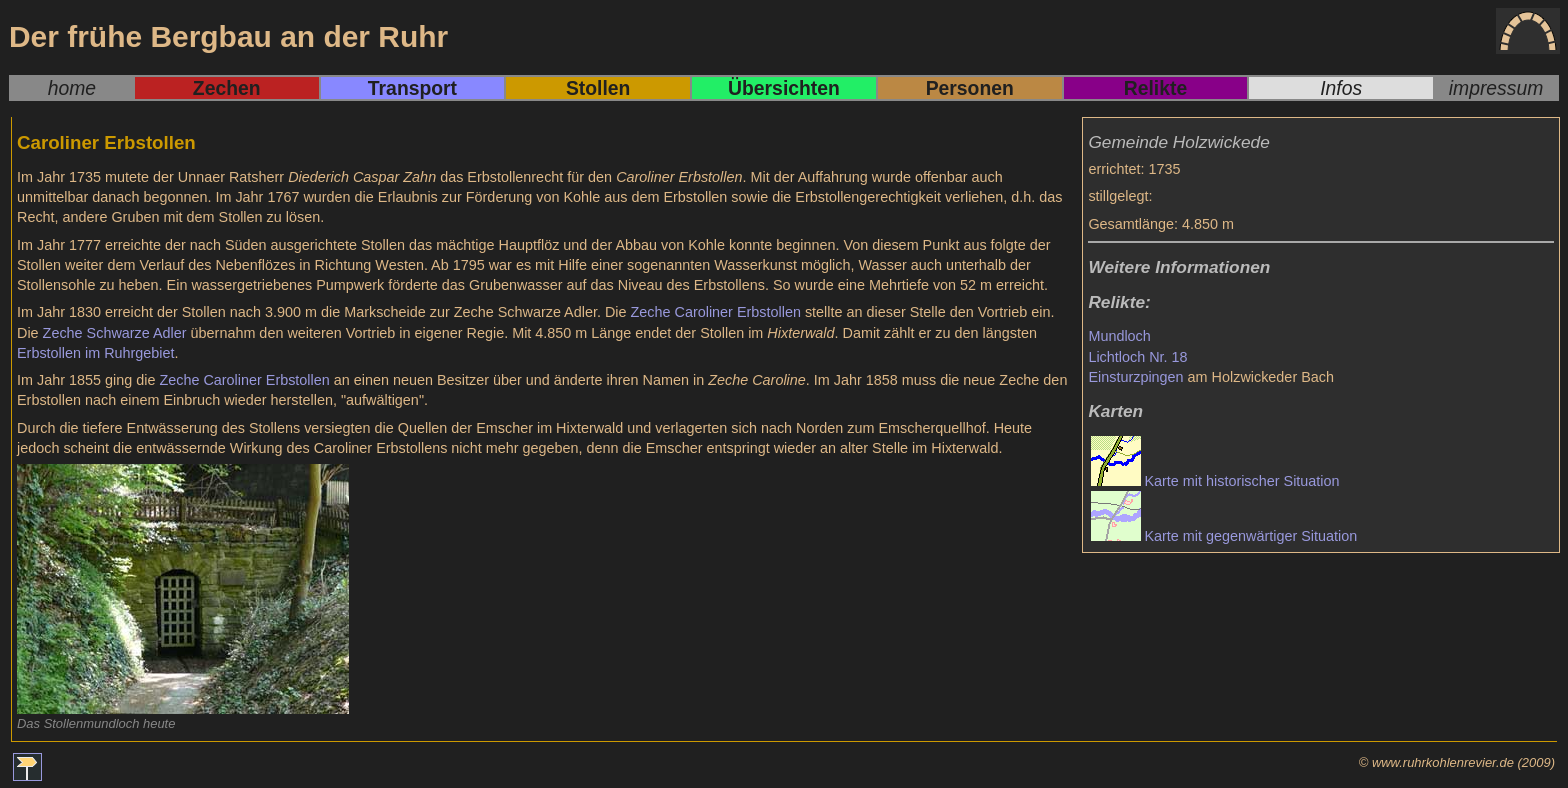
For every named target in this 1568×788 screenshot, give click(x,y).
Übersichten (784, 88)
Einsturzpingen (1135, 377)
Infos (1341, 88)
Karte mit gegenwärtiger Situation (1250, 536)
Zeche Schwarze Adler (115, 333)
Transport (412, 88)
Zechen (227, 88)
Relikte (1155, 88)
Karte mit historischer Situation (1241, 481)
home (72, 88)
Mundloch (1119, 336)
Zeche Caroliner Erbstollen (716, 312)
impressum (1496, 88)
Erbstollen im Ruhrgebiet (96, 353)
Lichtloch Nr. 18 (1137, 357)
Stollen (598, 88)
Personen (970, 88)
